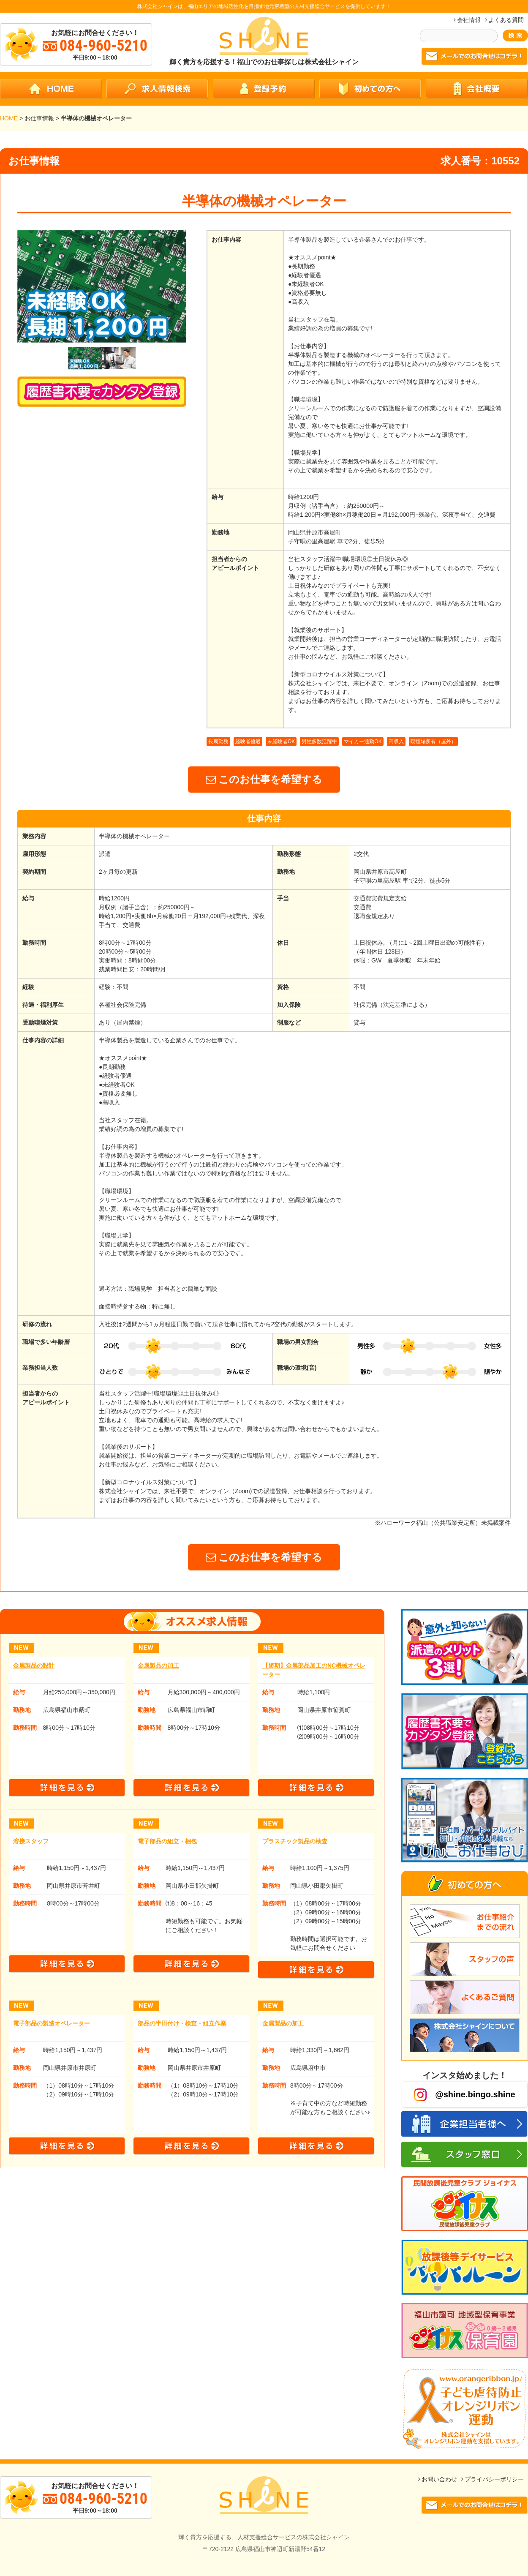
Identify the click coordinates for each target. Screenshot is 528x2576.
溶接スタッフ (31, 1841)
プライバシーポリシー (494, 2479)
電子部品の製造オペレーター (51, 2023)
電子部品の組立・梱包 (167, 1841)
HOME (9, 118)
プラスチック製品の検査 (294, 1841)
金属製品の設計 (33, 1665)
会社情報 (469, 19)
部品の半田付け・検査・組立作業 (182, 2023)
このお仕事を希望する (264, 779)
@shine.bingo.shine (464, 2094)
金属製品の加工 (158, 1665)
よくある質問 (506, 19)
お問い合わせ (439, 2479)
